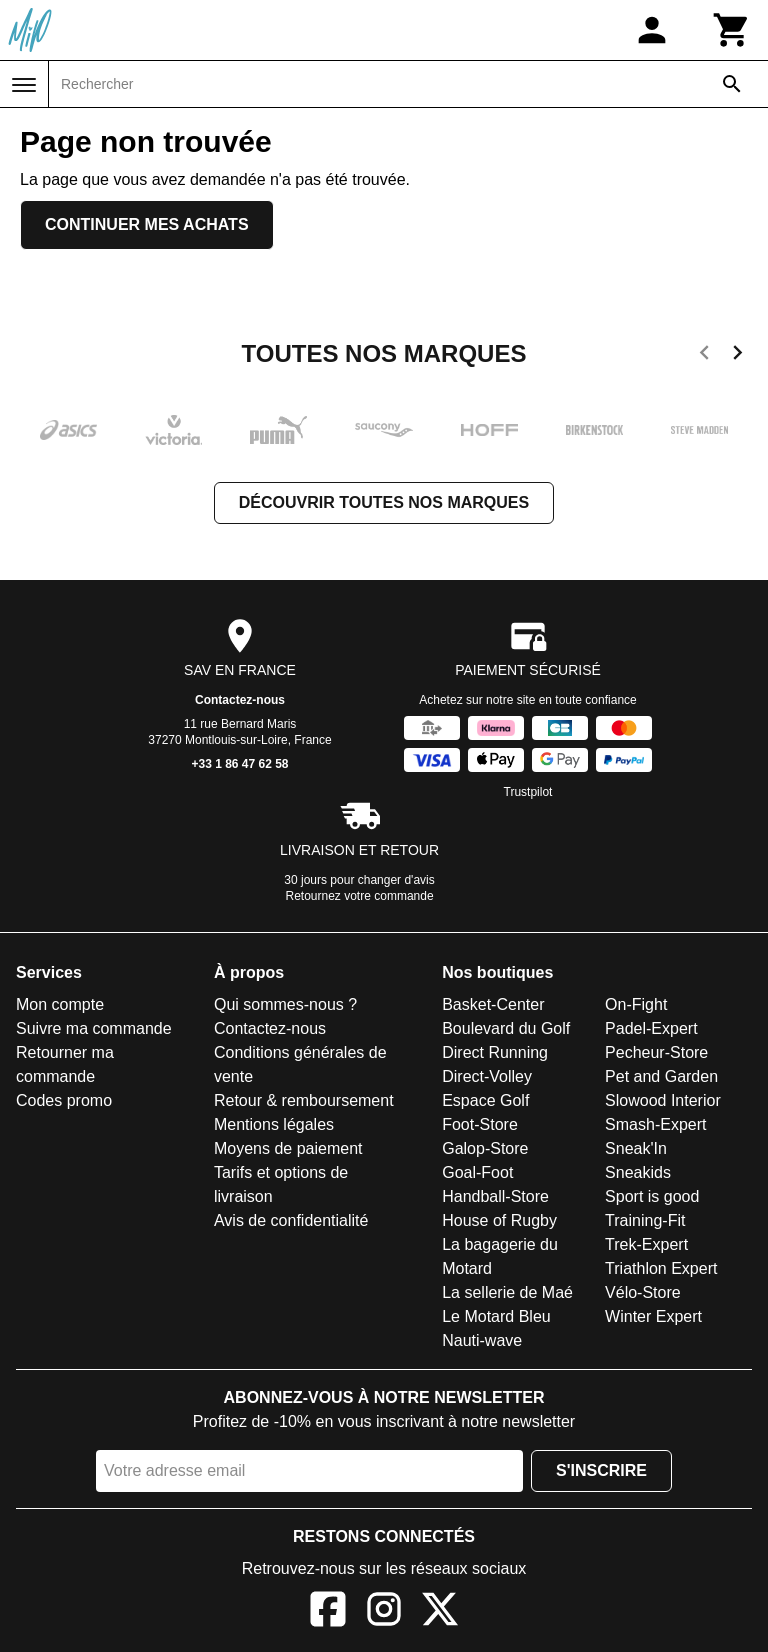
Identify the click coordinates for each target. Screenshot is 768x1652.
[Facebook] (328, 1612)
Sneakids (638, 1172)
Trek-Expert (646, 1244)
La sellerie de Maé (507, 1292)
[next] (737, 356)
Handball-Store (495, 1196)
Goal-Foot (477, 1172)
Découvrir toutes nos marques (384, 502)
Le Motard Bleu (496, 1316)
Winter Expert (653, 1316)
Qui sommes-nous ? (285, 1004)
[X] (440, 1612)
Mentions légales (274, 1124)
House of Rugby (499, 1220)
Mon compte (60, 1004)
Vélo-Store (643, 1292)
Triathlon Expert (661, 1268)
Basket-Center (493, 1004)
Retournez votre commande (360, 896)
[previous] (704, 356)
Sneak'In (636, 1148)
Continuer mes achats (147, 224)
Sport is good (652, 1196)
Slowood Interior (663, 1100)
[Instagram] (384, 1612)
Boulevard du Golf (506, 1028)
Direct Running (495, 1052)
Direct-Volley (487, 1076)
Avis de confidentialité (291, 1220)
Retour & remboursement (304, 1100)
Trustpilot (528, 792)
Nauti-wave (482, 1340)
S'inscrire (601, 1470)
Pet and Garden (661, 1076)
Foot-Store (480, 1124)
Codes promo (64, 1100)
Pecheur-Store (656, 1052)
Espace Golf (485, 1100)
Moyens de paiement (288, 1148)
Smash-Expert (655, 1124)
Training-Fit (645, 1220)
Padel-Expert (651, 1028)
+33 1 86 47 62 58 (239, 764)
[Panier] (732, 30)
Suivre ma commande (94, 1028)
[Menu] (24, 85)
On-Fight (636, 1004)
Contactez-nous (240, 700)
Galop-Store (485, 1148)
